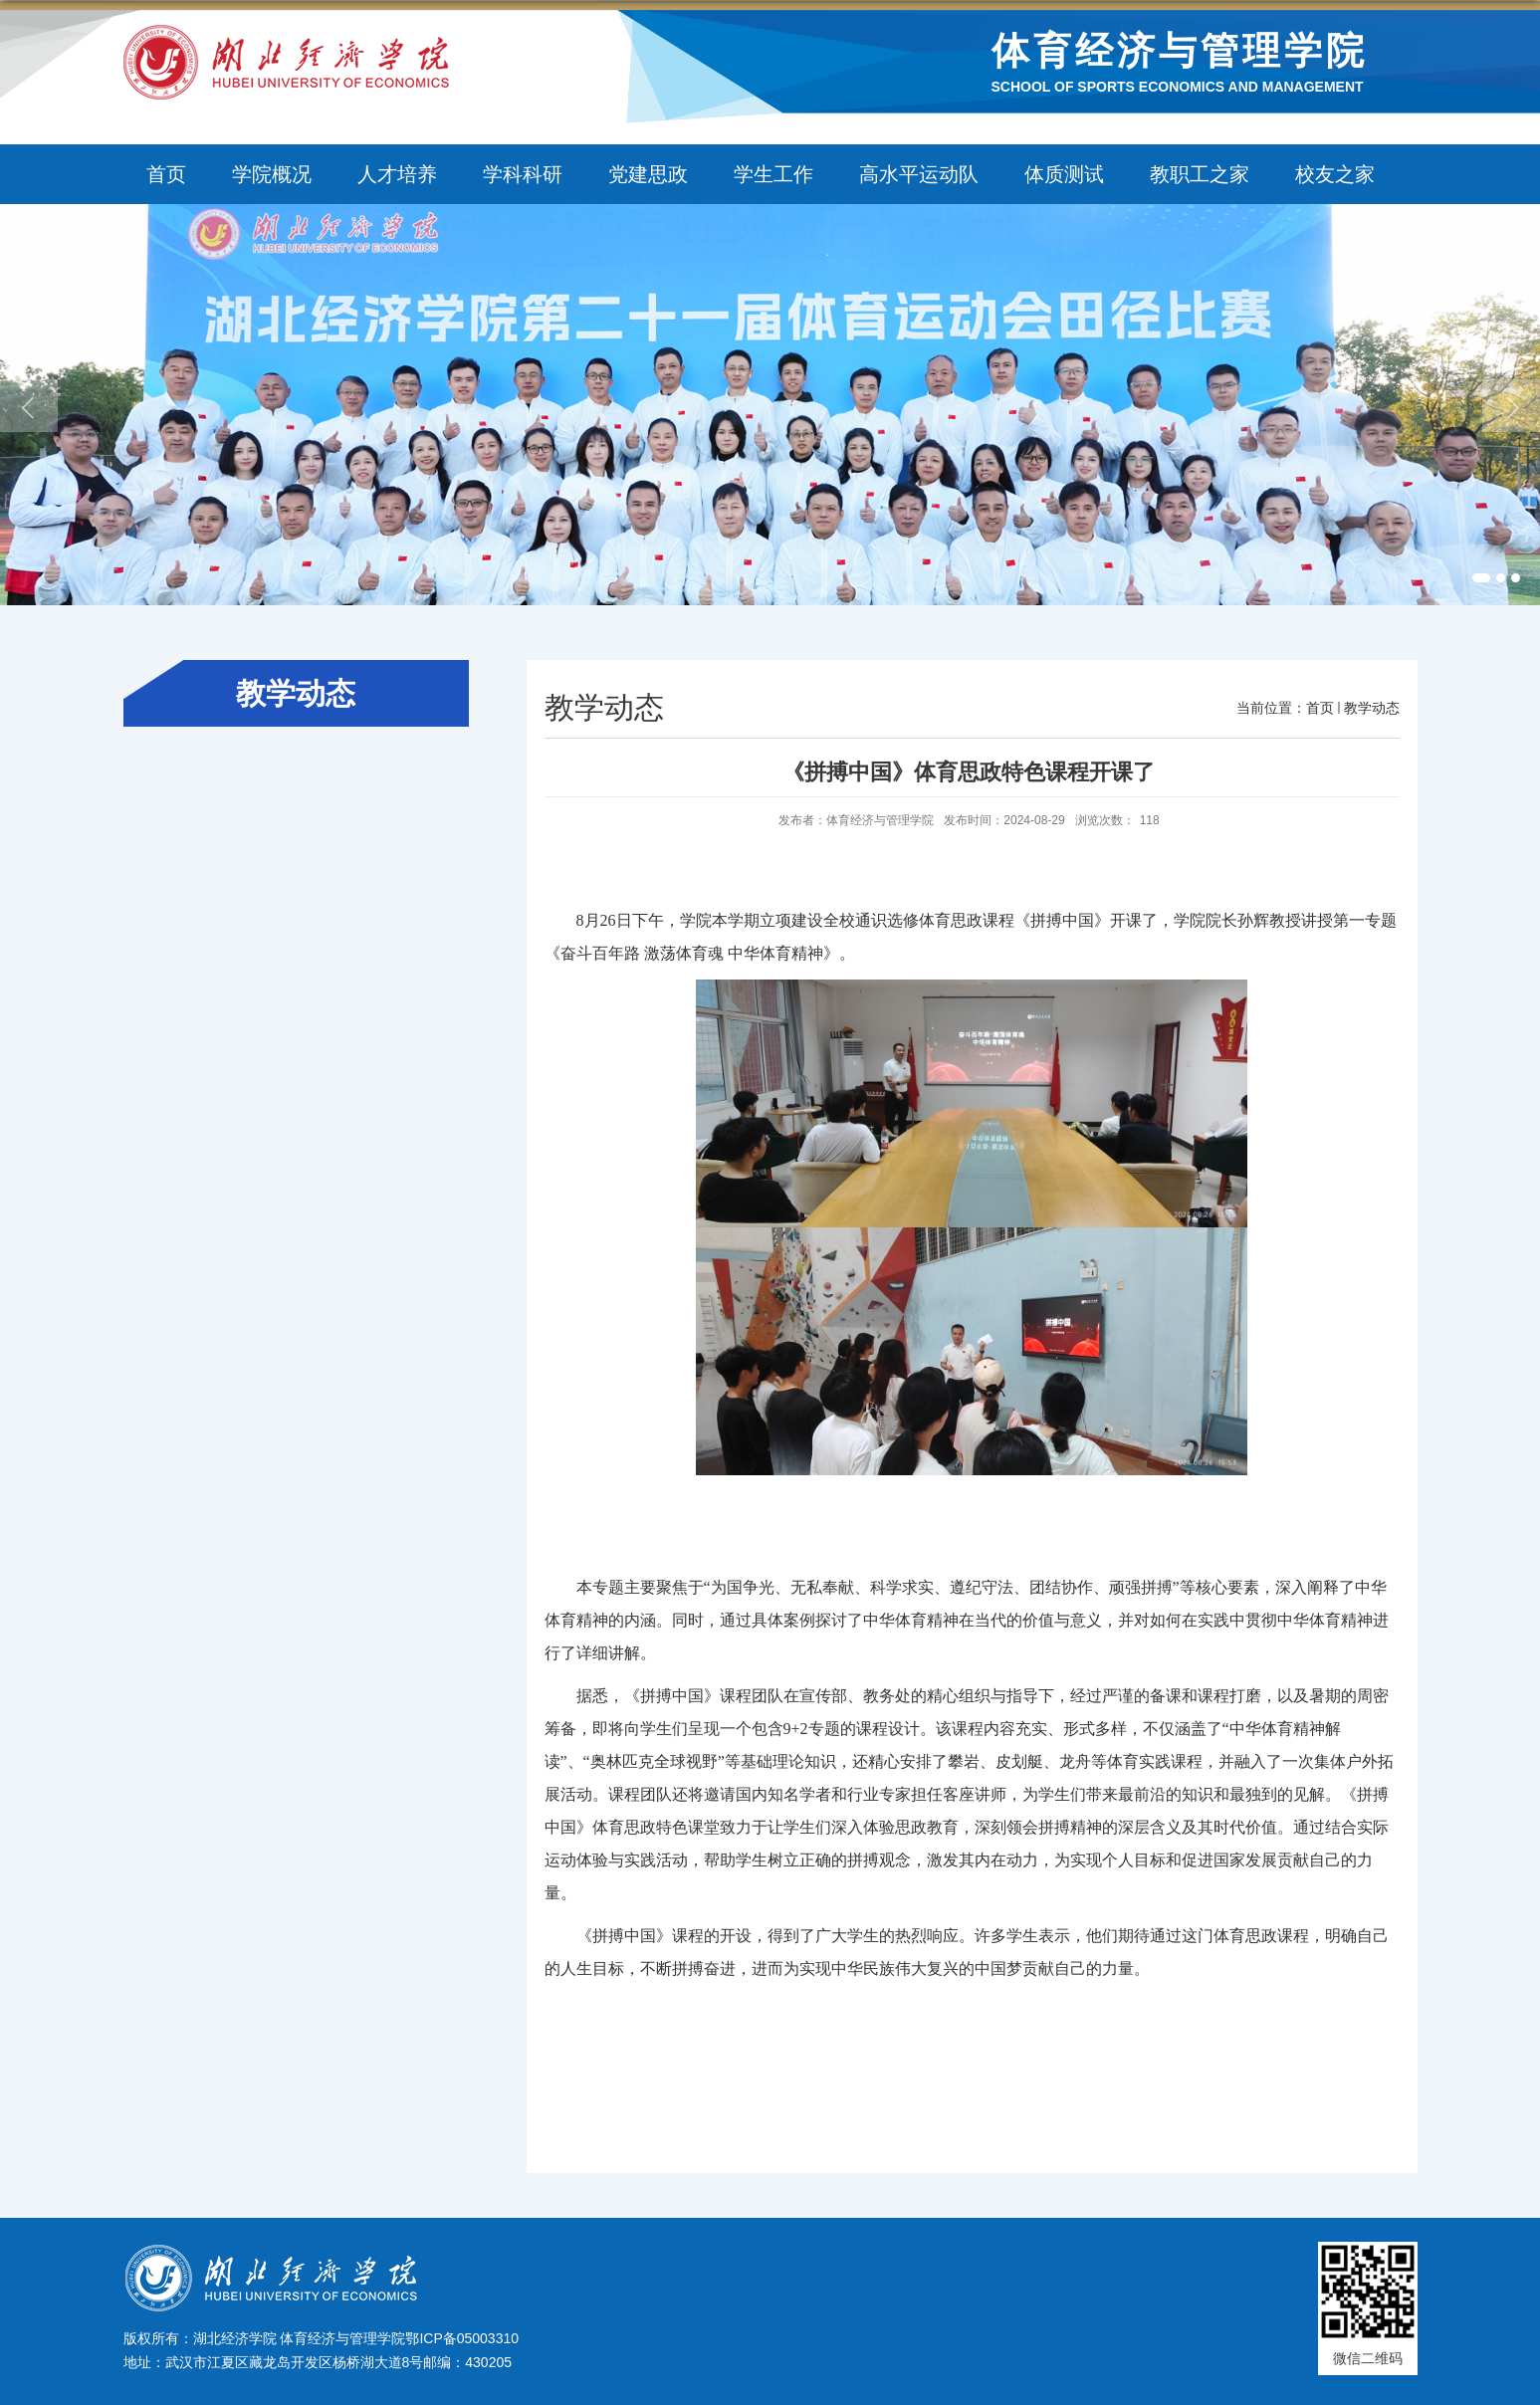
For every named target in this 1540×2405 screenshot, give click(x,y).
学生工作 (773, 174)
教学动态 (1372, 708)
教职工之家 (1199, 174)
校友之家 (1335, 174)
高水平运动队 (919, 174)
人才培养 (397, 174)
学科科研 (522, 174)
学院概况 (272, 174)
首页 (166, 174)
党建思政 (648, 174)
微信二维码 (1368, 2358)
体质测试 (1064, 174)
